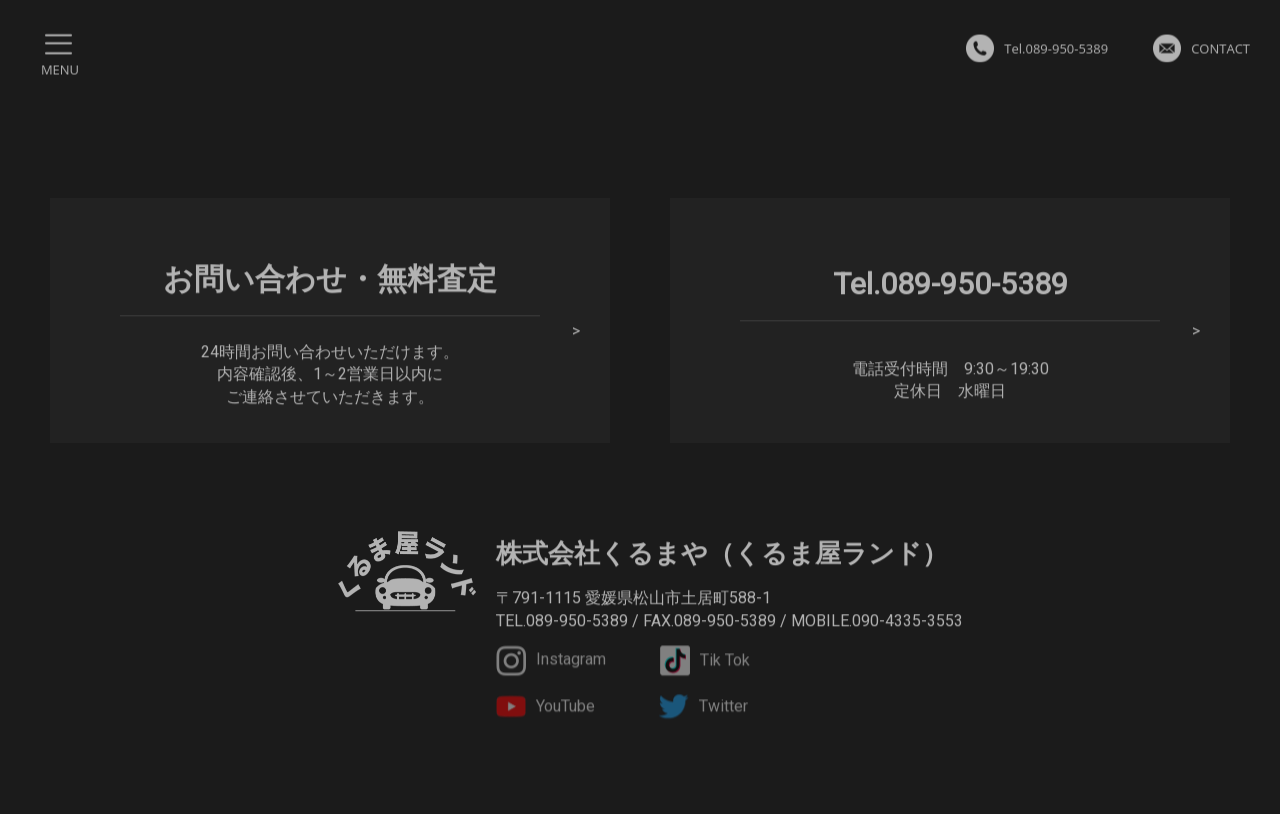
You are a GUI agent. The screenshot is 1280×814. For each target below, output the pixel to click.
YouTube (545, 710)
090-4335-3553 (907, 621)
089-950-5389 (577, 621)
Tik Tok (705, 663)
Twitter (703, 710)
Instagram (551, 663)
